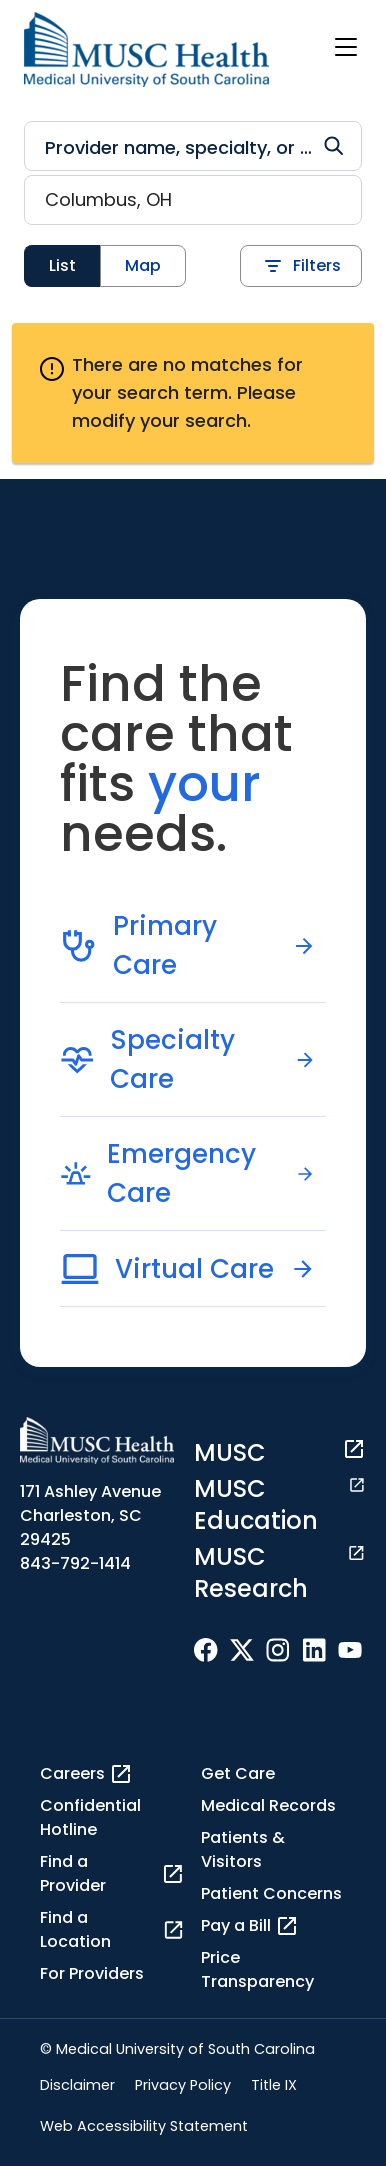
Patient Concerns (271, 1893)
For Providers (92, 1973)
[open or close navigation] (346, 47)
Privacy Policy (183, 2085)
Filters (301, 266)
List (62, 265)
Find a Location (112, 1929)
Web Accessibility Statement (144, 2126)
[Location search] (193, 200)
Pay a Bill (250, 1926)
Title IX (274, 2085)
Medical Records (268, 1805)
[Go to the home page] (146, 49)
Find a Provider (112, 1873)
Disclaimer (77, 2085)
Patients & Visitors (243, 1849)
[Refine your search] (193, 146)
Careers (86, 1774)
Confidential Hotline (90, 1817)
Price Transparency (257, 1969)
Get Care (238, 1773)
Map (143, 265)
